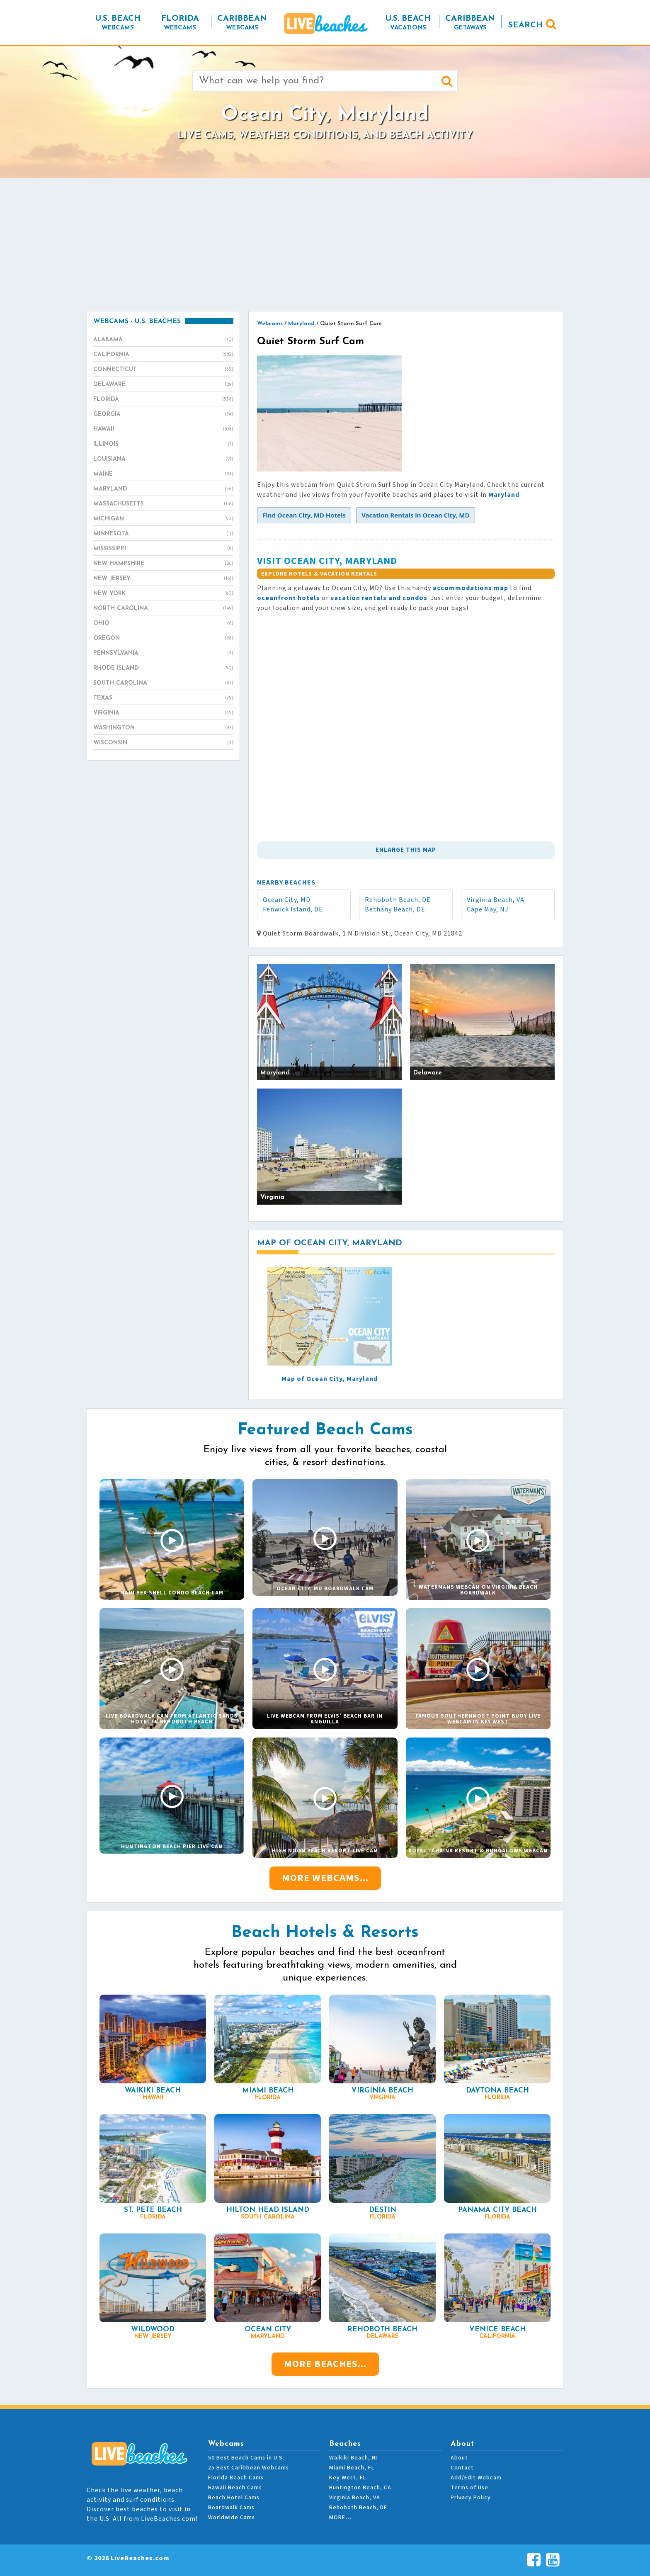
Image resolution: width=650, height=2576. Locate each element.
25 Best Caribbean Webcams (248, 2468)
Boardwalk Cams (231, 2507)
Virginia (163, 713)
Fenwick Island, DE (293, 909)
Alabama (163, 340)
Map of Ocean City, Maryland (329, 1378)
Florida (163, 399)
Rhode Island (163, 668)
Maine (163, 474)
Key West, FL (347, 2478)
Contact (462, 2468)
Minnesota (163, 534)
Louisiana (163, 459)
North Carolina (163, 608)
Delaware (163, 385)
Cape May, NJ (487, 909)
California (163, 355)
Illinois (163, 444)
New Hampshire (163, 564)
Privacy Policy (471, 2497)
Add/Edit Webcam (476, 2478)
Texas (163, 698)
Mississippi (163, 549)
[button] (304, 515)
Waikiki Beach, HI (353, 2458)
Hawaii (163, 429)
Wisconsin (163, 743)
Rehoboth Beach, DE (398, 899)
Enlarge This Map (406, 850)
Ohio (163, 623)
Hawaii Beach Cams (235, 2488)
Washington (163, 728)
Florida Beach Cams (236, 2478)
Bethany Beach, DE (395, 909)
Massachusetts (163, 504)
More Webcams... (325, 1878)
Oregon (163, 638)
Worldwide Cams (231, 2517)
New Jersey (163, 579)
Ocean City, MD (286, 899)
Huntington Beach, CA (360, 2488)
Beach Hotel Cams (234, 2497)
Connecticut (163, 370)
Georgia (163, 414)
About (459, 2458)
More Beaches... (325, 2364)
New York (163, 594)
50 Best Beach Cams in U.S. (246, 2458)
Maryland (163, 489)
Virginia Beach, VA (495, 899)
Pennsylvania (163, 653)
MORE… (340, 2517)
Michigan (163, 519)
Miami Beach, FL (351, 2468)
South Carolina (163, 683)
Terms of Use (469, 2488)
